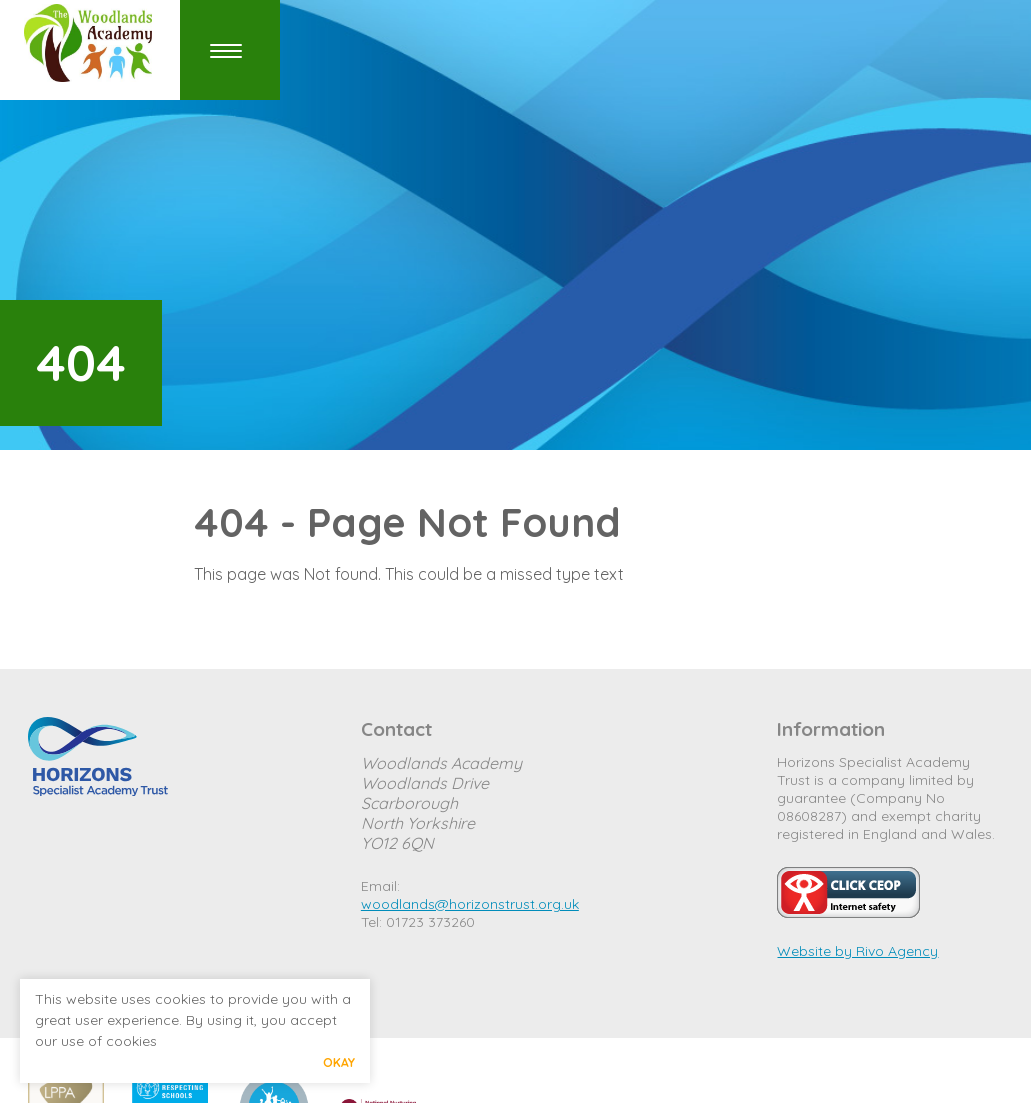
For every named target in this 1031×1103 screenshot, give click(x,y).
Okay (339, 1062)
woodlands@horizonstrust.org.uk (470, 904)
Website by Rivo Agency (857, 951)
